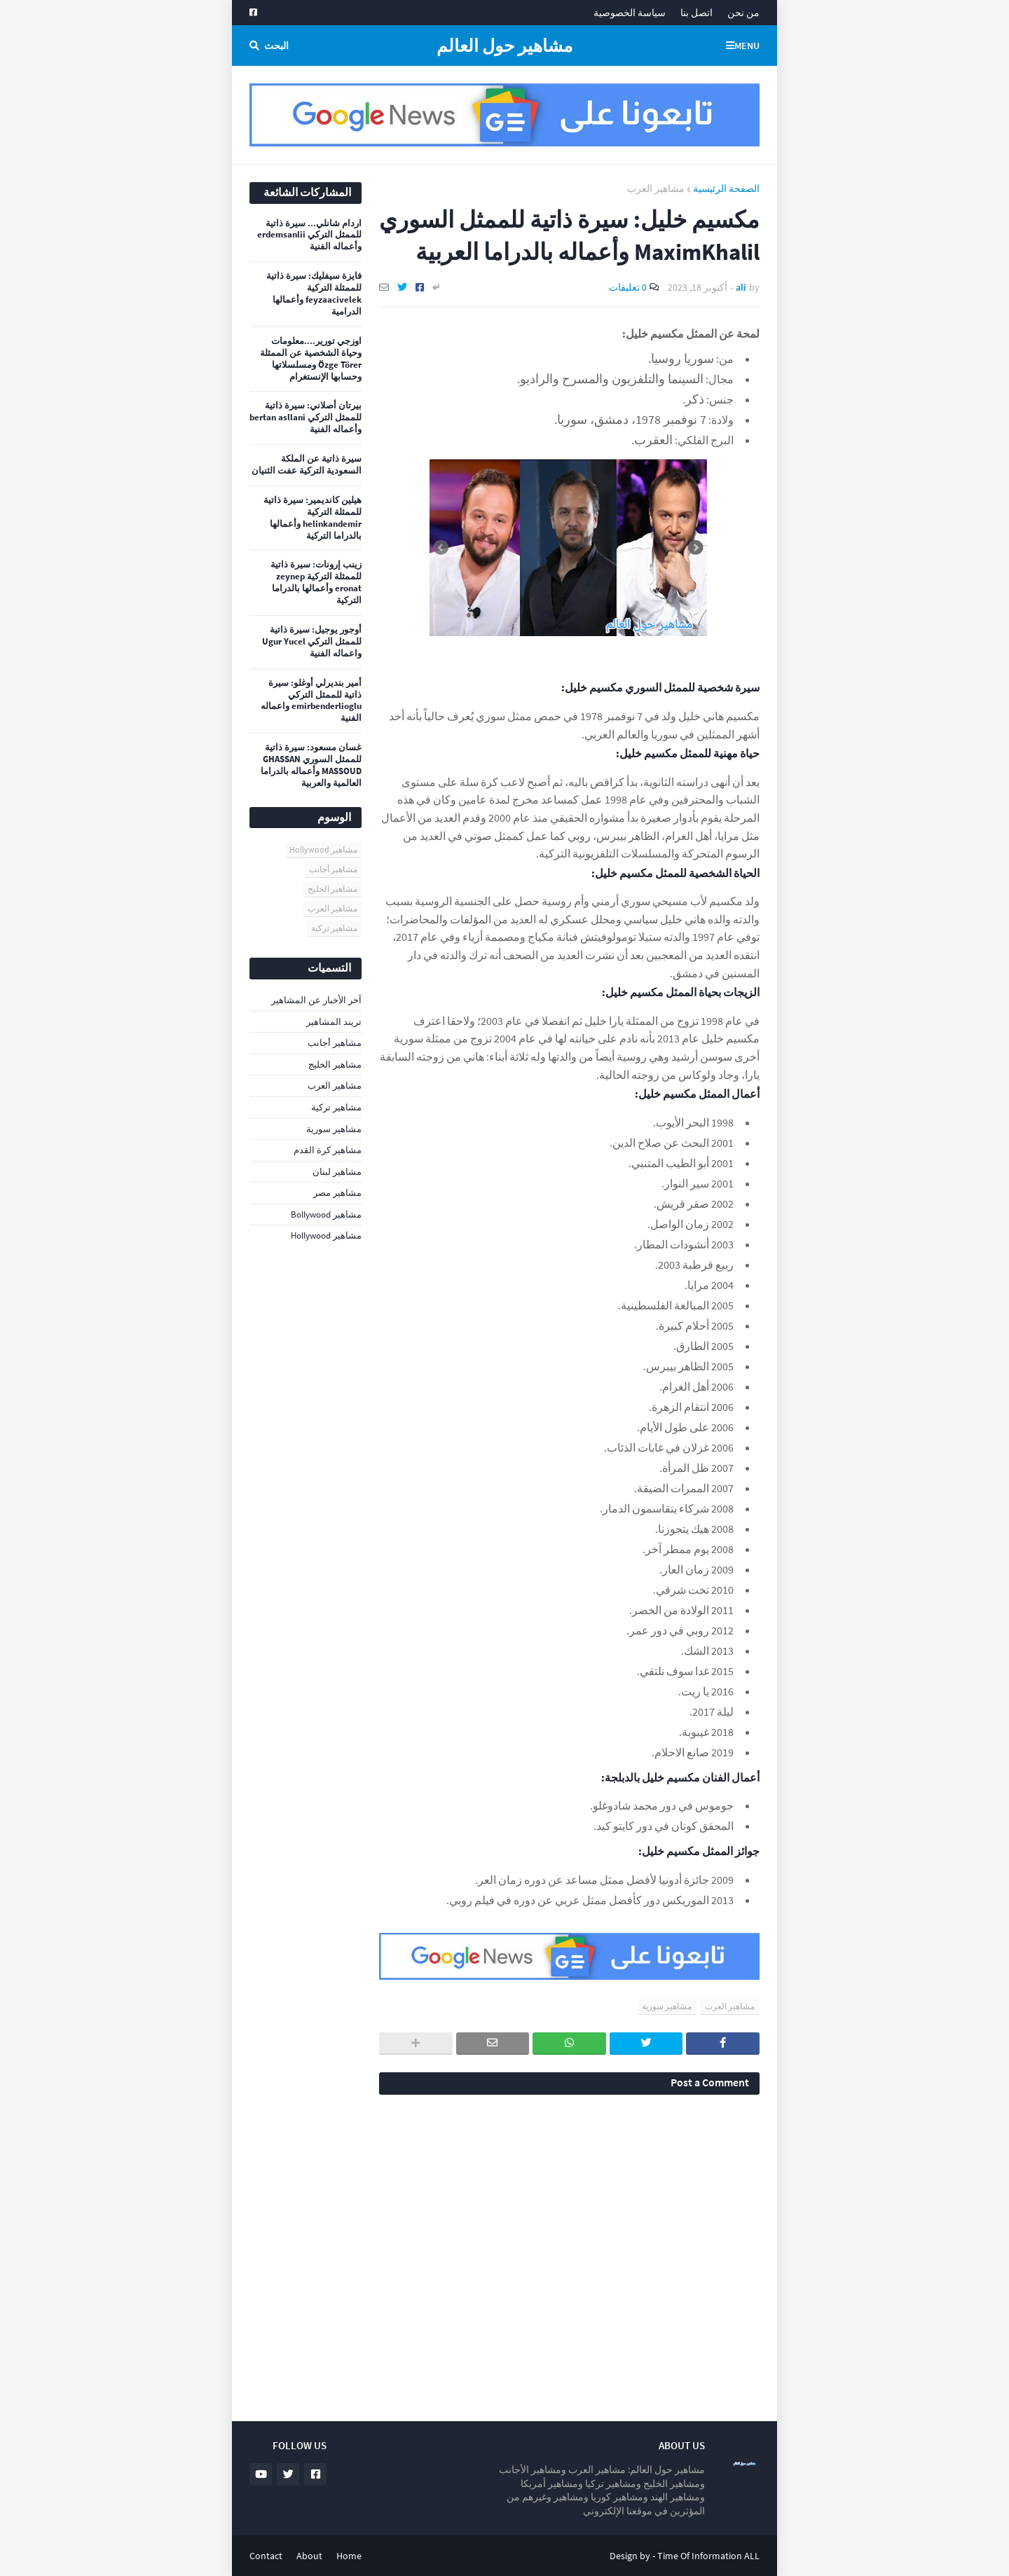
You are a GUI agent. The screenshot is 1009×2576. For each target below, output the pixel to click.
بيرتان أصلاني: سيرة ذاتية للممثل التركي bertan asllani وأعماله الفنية (305, 417)
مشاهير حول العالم (504, 45)
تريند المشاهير (334, 1022)
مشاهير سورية (667, 2006)
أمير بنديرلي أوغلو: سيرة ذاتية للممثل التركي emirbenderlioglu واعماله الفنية (311, 700)
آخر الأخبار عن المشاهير (316, 1000)
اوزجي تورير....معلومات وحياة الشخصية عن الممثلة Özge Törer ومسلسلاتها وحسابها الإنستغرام (311, 359)
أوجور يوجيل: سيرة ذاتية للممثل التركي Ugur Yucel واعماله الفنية (312, 641)
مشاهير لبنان (337, 1172)
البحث (276, 45)
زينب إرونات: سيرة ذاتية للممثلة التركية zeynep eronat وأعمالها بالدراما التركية (316, 582)
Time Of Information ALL (708, 2555)
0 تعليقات (628, 287)
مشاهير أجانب (333, 869)
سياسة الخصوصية (629, 12)
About (309, 2555)
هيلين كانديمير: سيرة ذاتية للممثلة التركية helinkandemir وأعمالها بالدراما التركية (312, 518)
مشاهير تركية (334, 928)
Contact (265, 2555)
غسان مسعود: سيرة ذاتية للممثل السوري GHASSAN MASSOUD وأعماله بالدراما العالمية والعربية (311, 765)
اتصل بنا (696, 12)
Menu (747, 45)
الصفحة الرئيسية (726, 188)
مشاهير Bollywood (326, 1214)
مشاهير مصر (337, 1193)
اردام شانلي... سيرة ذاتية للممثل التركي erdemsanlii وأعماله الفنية (309, 235)
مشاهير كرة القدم (328, 1150)
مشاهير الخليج (332, 888)
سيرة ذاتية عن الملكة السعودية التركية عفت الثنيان (307, 464)
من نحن (743, 12)
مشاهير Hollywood (323, 849)
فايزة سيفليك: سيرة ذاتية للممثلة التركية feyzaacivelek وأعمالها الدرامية (314, 293)
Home (349, 2555)
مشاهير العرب (656, 188)
